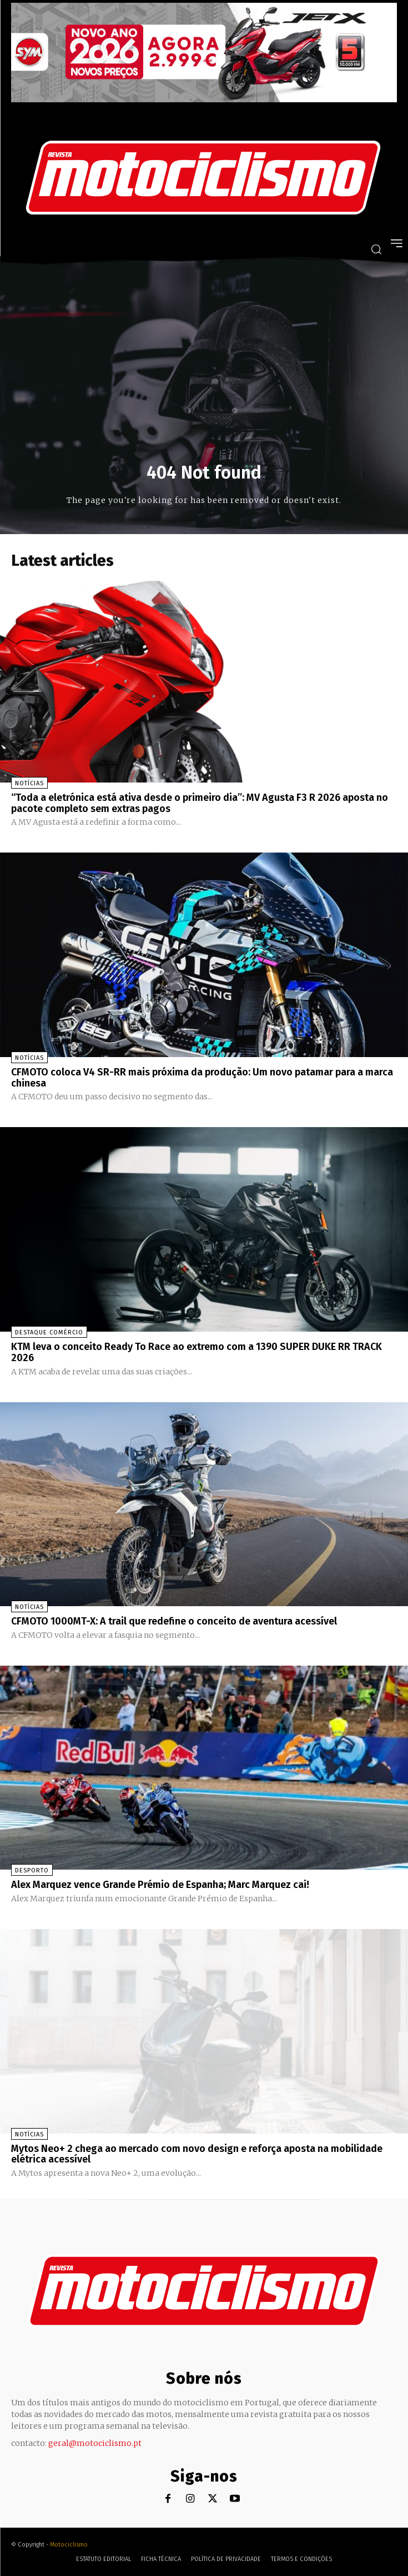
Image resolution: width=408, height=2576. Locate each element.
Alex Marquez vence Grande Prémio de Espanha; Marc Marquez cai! (160, 1885)
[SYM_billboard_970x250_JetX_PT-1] (204, 99)
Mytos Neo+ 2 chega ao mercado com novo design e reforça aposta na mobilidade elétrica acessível (196, 2154)
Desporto (32, 1870)
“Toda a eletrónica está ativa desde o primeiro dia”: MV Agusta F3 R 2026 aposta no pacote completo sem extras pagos (199, 803)
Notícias (29, 783)
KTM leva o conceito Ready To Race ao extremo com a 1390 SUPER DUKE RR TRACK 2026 (196, 1352)
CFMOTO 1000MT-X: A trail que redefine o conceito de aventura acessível (174, 1621)
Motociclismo (69, 2544)
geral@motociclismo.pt (95, 2443)
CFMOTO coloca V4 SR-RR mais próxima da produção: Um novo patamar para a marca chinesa (202, 1077)
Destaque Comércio (49, 1332)
